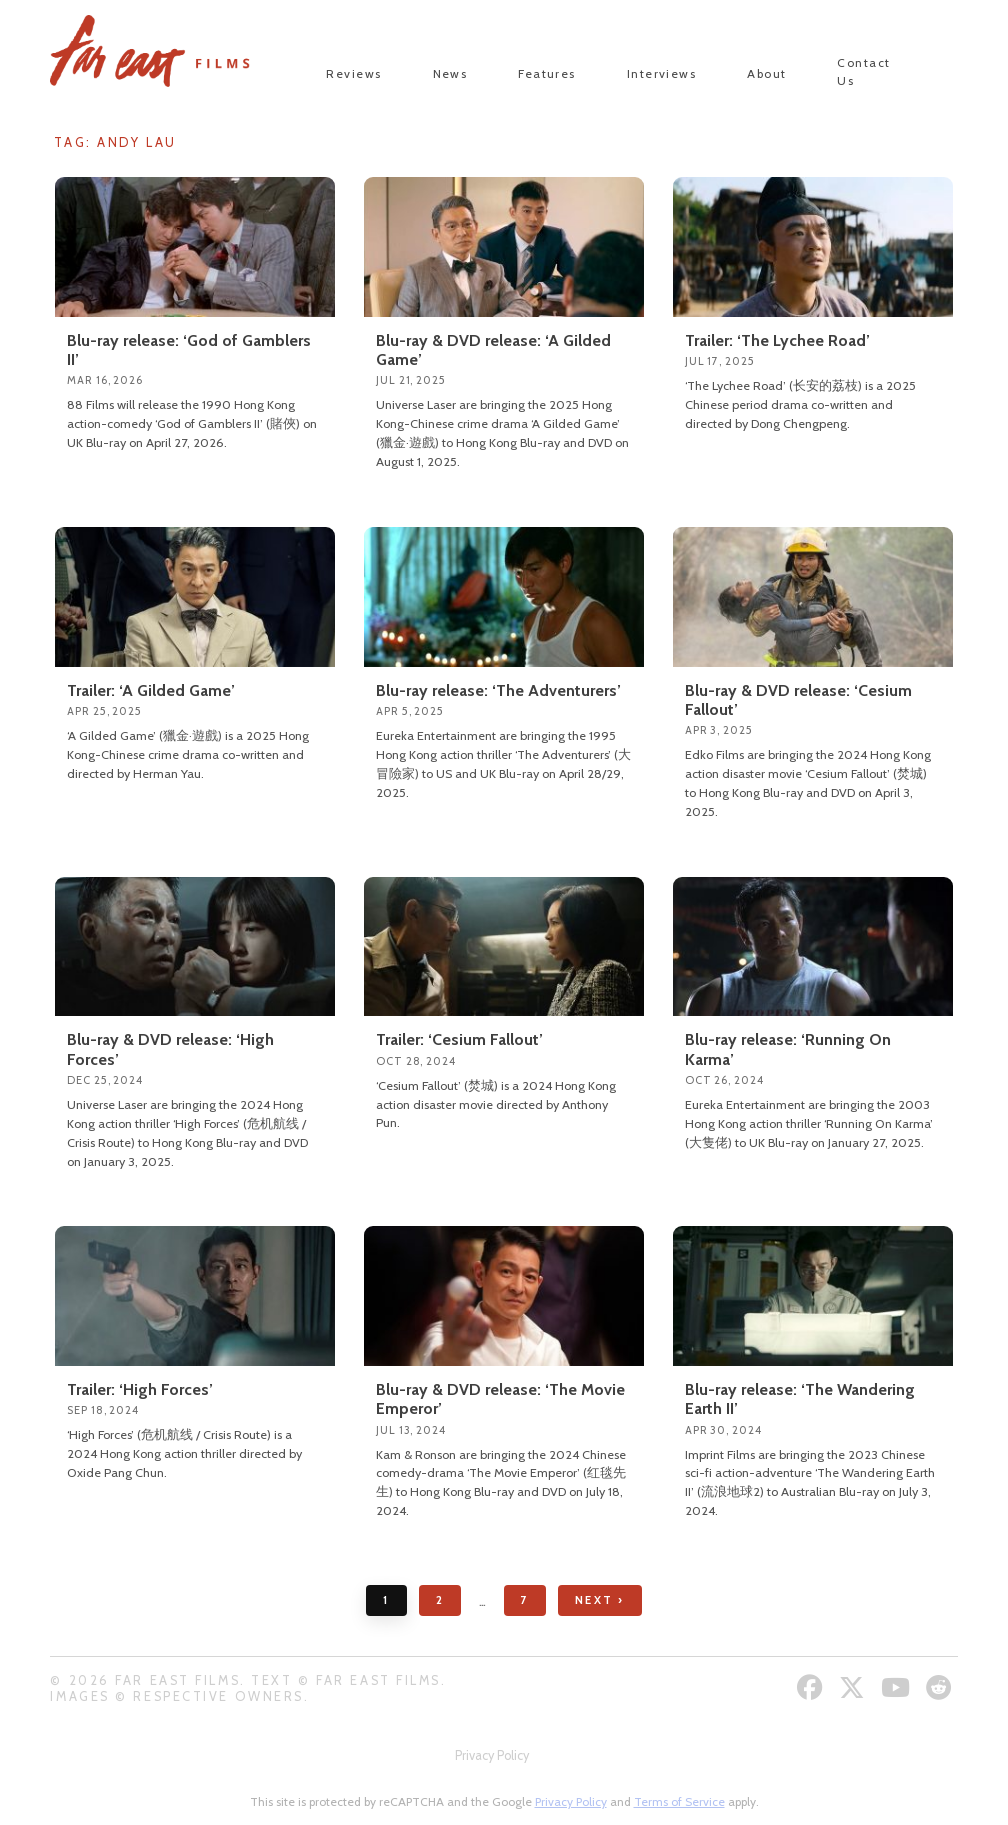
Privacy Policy (492, 1755)
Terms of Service (679, 1801)
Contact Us (863, 71)
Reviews (353, 73)
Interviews (661, 73)
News (450, 73)
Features (547, 73)
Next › (599, 1600)
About (766, 73)
